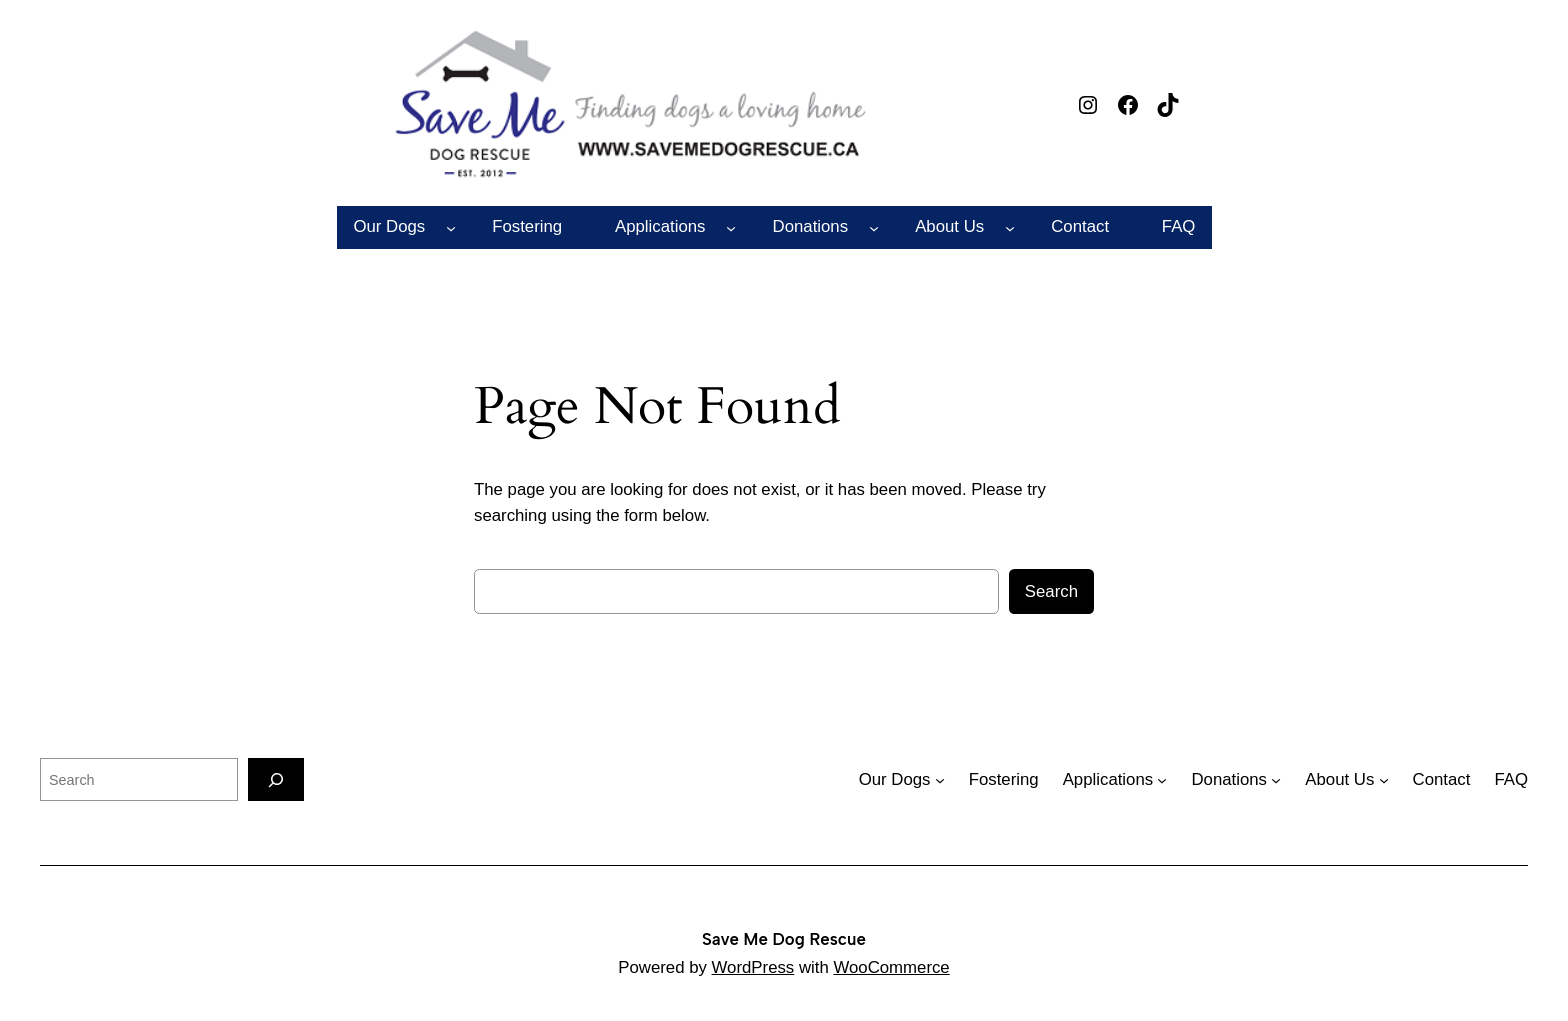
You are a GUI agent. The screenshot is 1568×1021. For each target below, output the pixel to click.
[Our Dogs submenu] (451, 227)
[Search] (276, 779)
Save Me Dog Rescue (784, 939)
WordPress (753, 967)
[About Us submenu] (1010, 227)
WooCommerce (891, 967)
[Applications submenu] (731, 227)
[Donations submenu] (874, 227)
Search (1051, 591)
